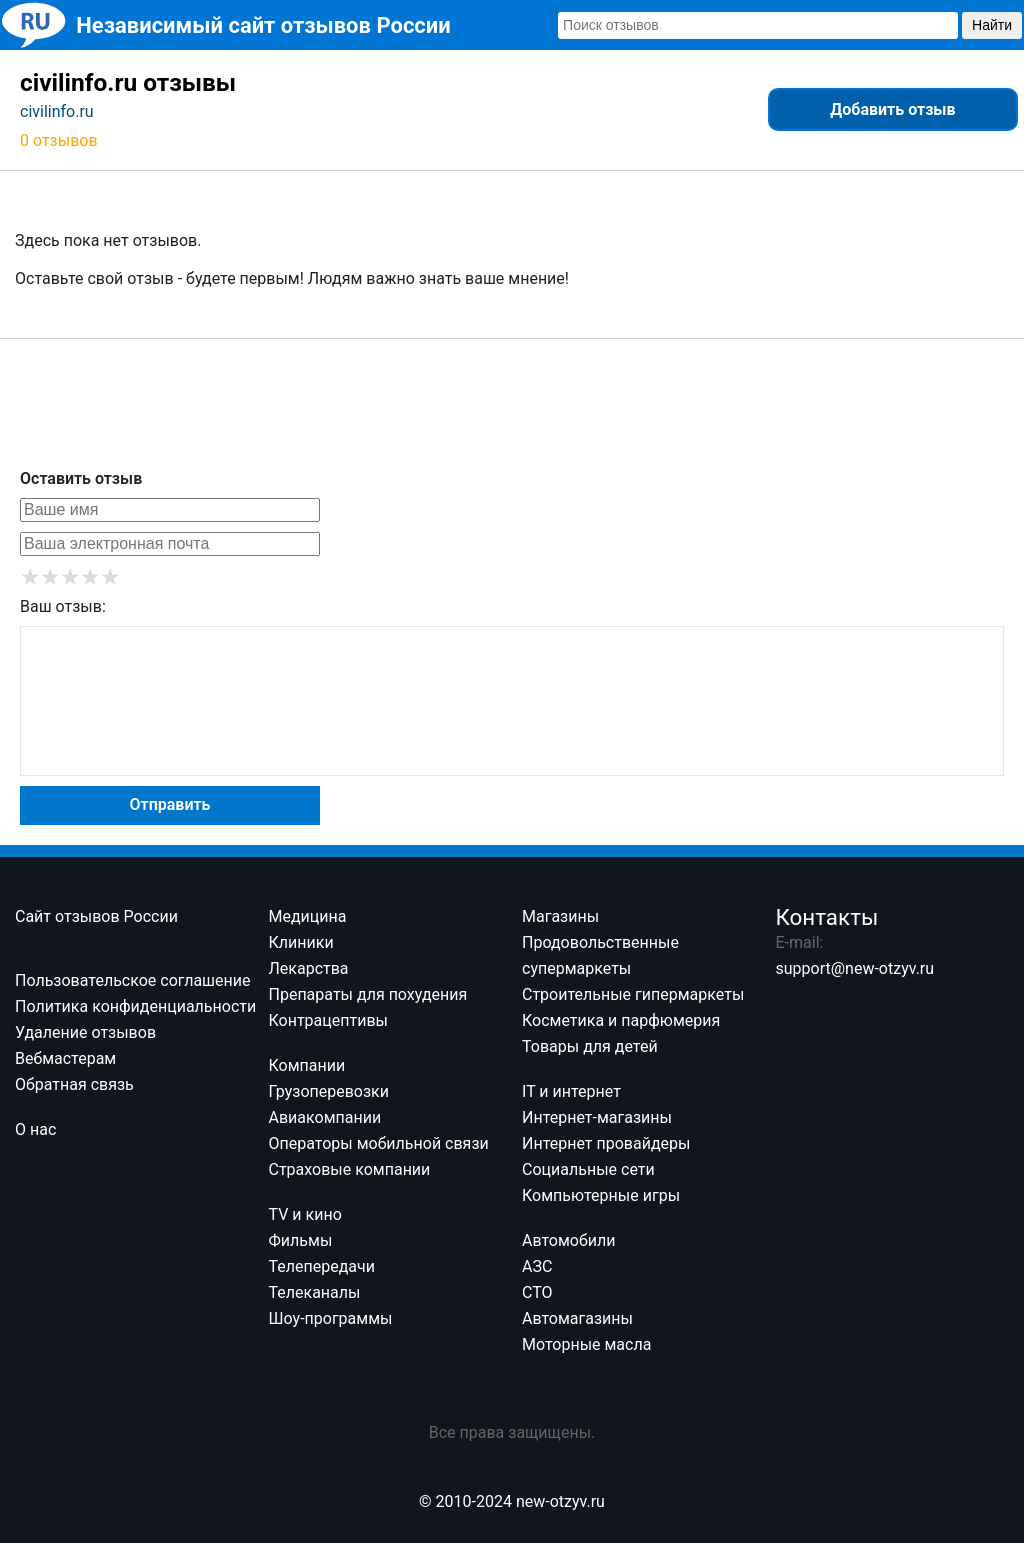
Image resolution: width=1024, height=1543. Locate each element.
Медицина (308, 916)
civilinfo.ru (57, 111)
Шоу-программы (331, 1318)
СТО (537, 1292)
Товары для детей (590, 1046)
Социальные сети (588, 1169)
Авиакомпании (325, 1117)
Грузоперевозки (329, 1091)
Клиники (301, 942)
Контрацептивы (329, 1020)
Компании (307, 1065)
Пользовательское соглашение (133, 980)
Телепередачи (322, 1266)
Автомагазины (577, 1318)
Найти (992, 25)
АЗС (537, 1266)
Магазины (560, 916)
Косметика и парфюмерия (621, 1020)
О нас (35, 1129)
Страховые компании (350, 1169)
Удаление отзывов (85, 1032)
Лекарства (309, 968)
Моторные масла (586, 1344)
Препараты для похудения (368, 994)
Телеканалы (315, 1292)
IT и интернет (571, 1091)
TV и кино (305, 1214)
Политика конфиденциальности (135, 1006)
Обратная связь (74, 1084)
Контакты (827, 917)
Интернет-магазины (597, 1117)
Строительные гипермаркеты (633, 994)
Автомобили (568, 1240)
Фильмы (301, 1240)
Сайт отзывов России (96, 916)
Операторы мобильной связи (379, 1143)
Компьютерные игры (601, 1195)
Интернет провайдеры (606, 1143)
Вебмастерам (65, 1058)
